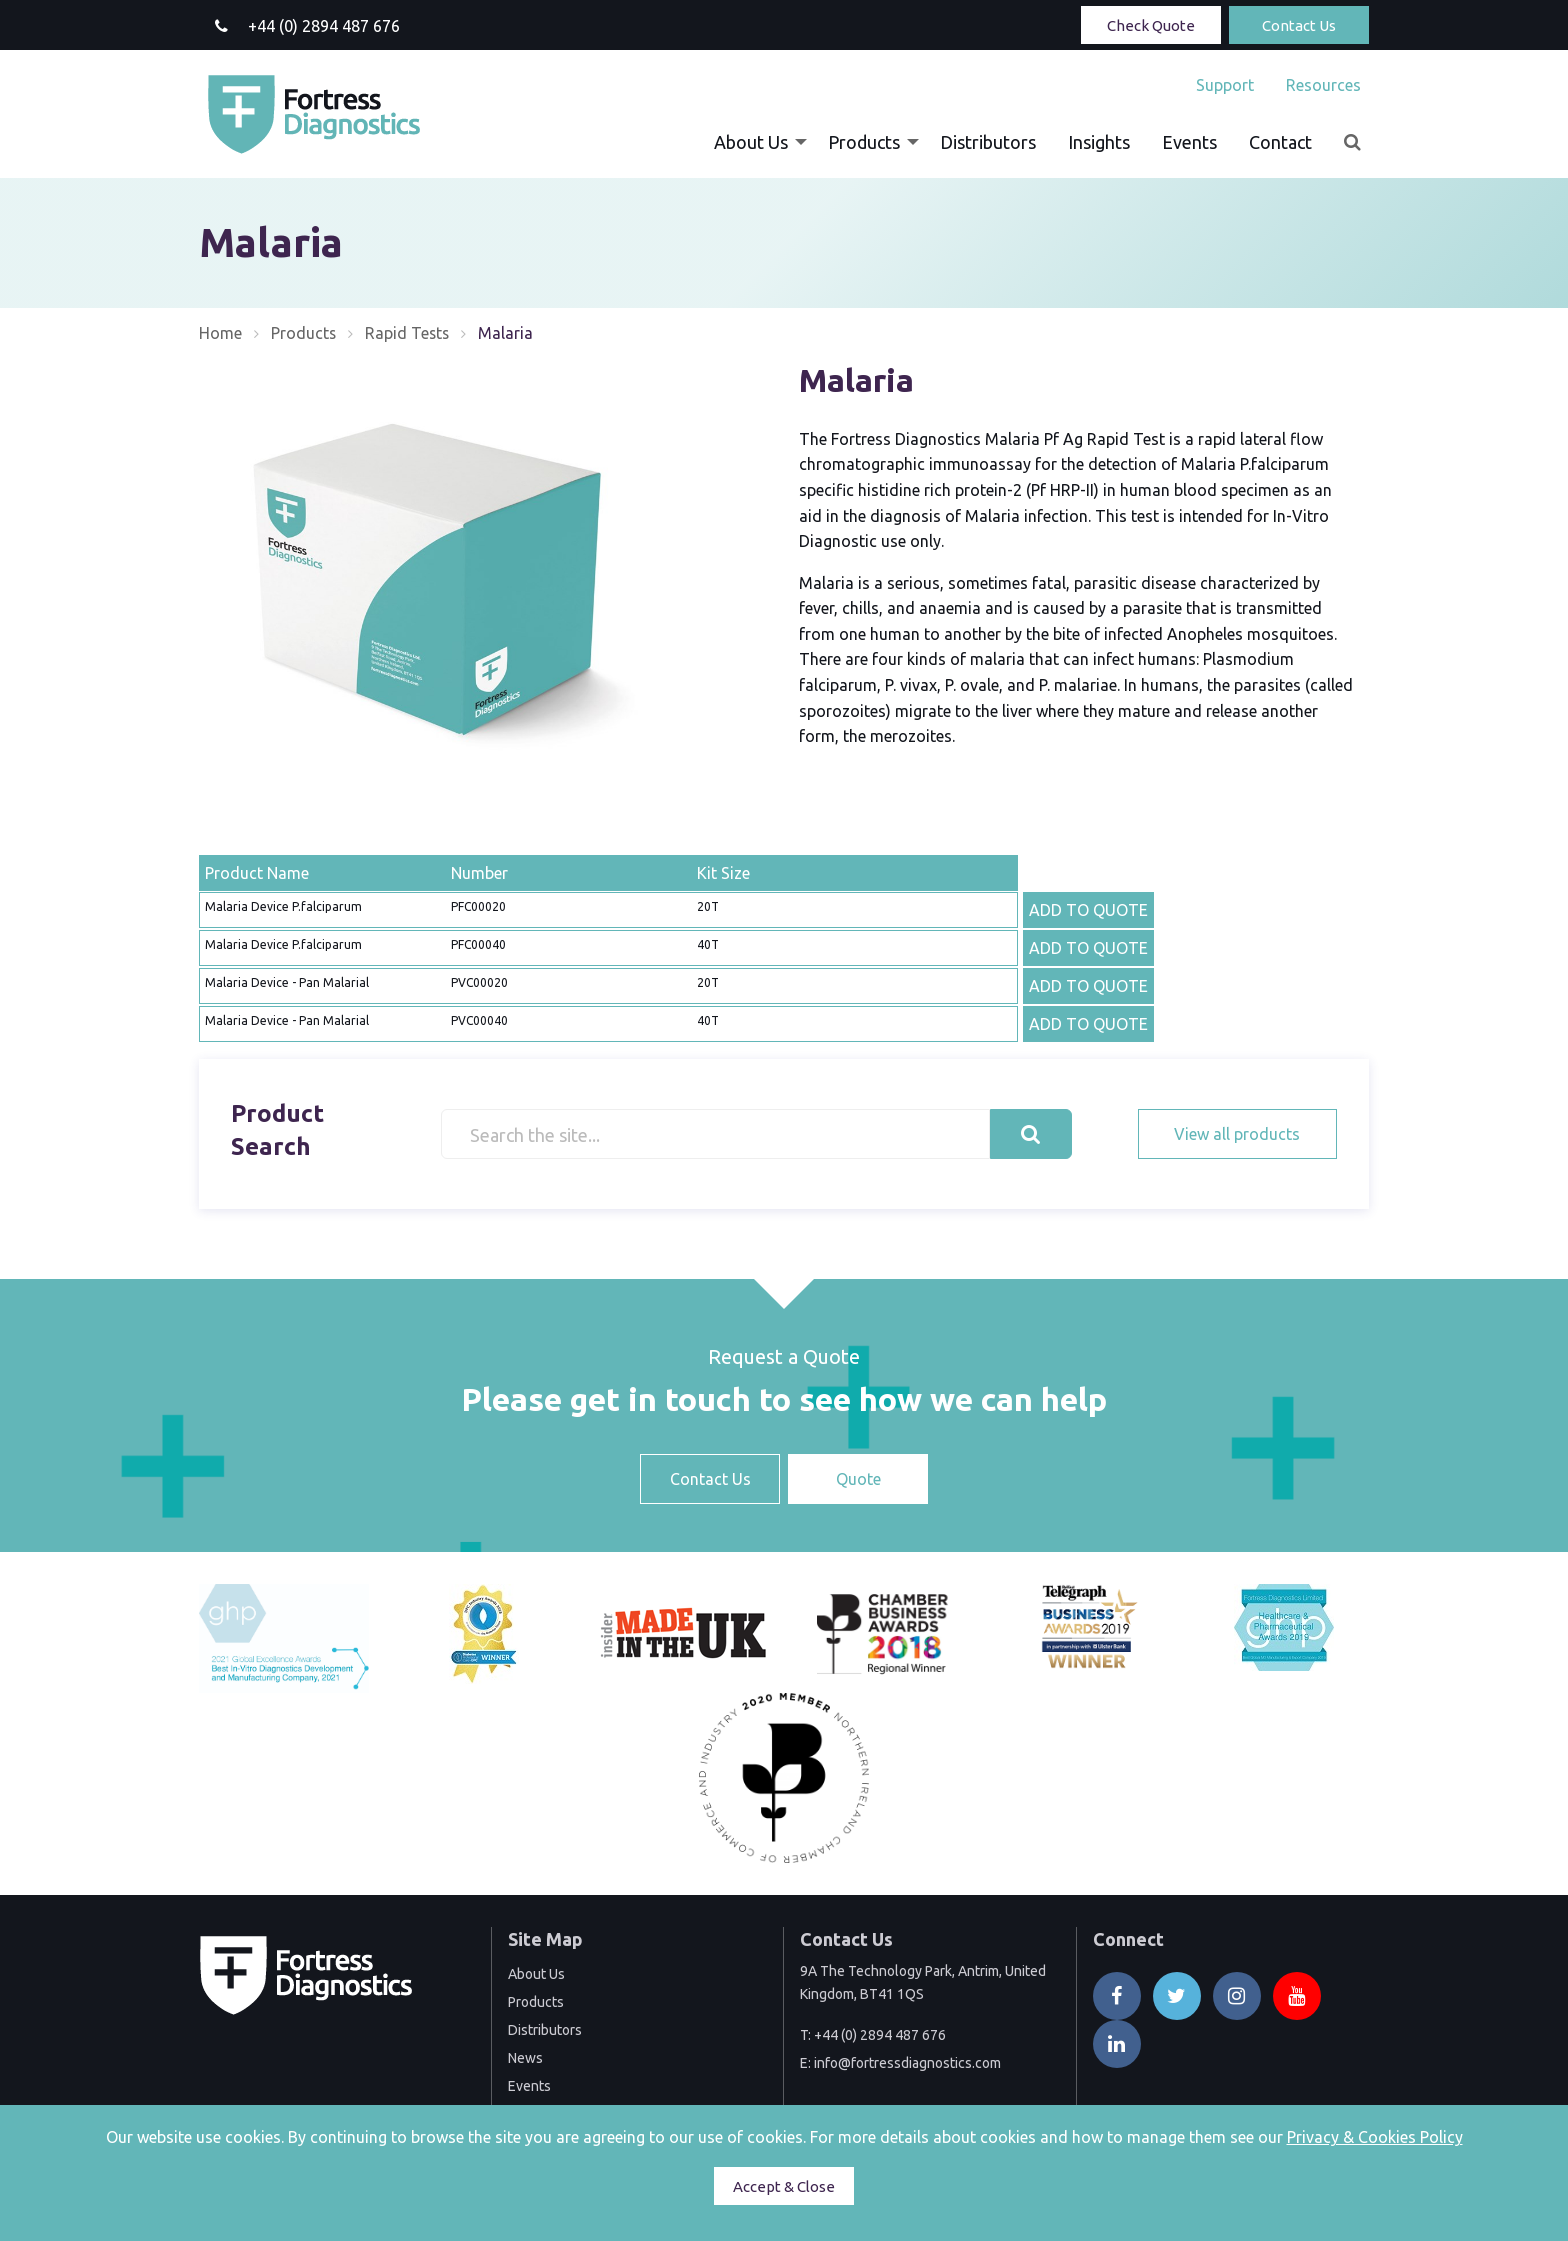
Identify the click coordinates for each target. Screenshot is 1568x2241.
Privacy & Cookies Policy (1375, 2137)
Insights (1099, 142)
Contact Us (1299, 25)
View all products (1237, 1134)
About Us (751, 142)
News (525, 2058)
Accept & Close (784, 2186)
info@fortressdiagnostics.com (907, 2063)
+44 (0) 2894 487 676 (880, 2035)
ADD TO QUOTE (1088, 910)
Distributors (988, 142)
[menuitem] (1225, 85)
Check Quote (1151, 25)
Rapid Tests (409, 333)
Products (864, 142)
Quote (858, 1479)
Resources (1323, 85)
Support (1225, 85)
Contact (1280, 142)
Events (1189, 142)
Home (220, 333)
